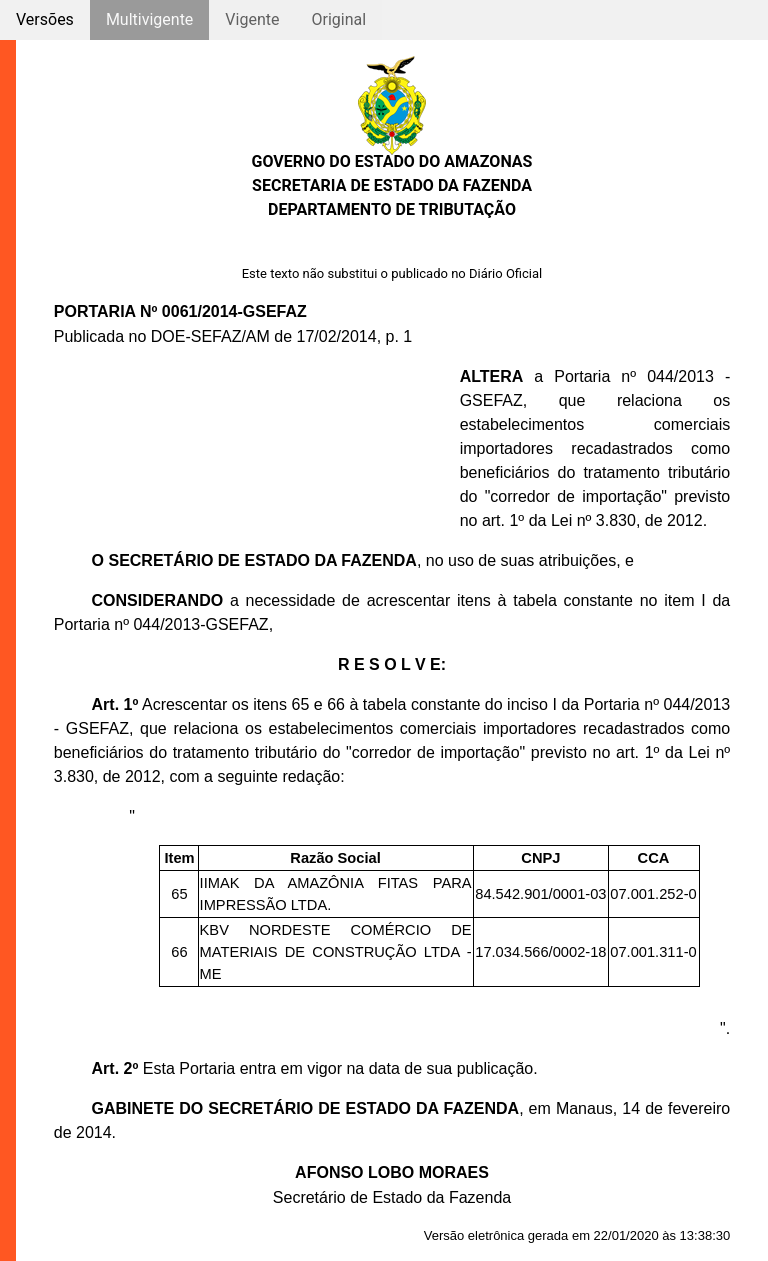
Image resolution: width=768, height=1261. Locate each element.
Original (338, 19)
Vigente (252, 19)
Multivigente (149, 19)
